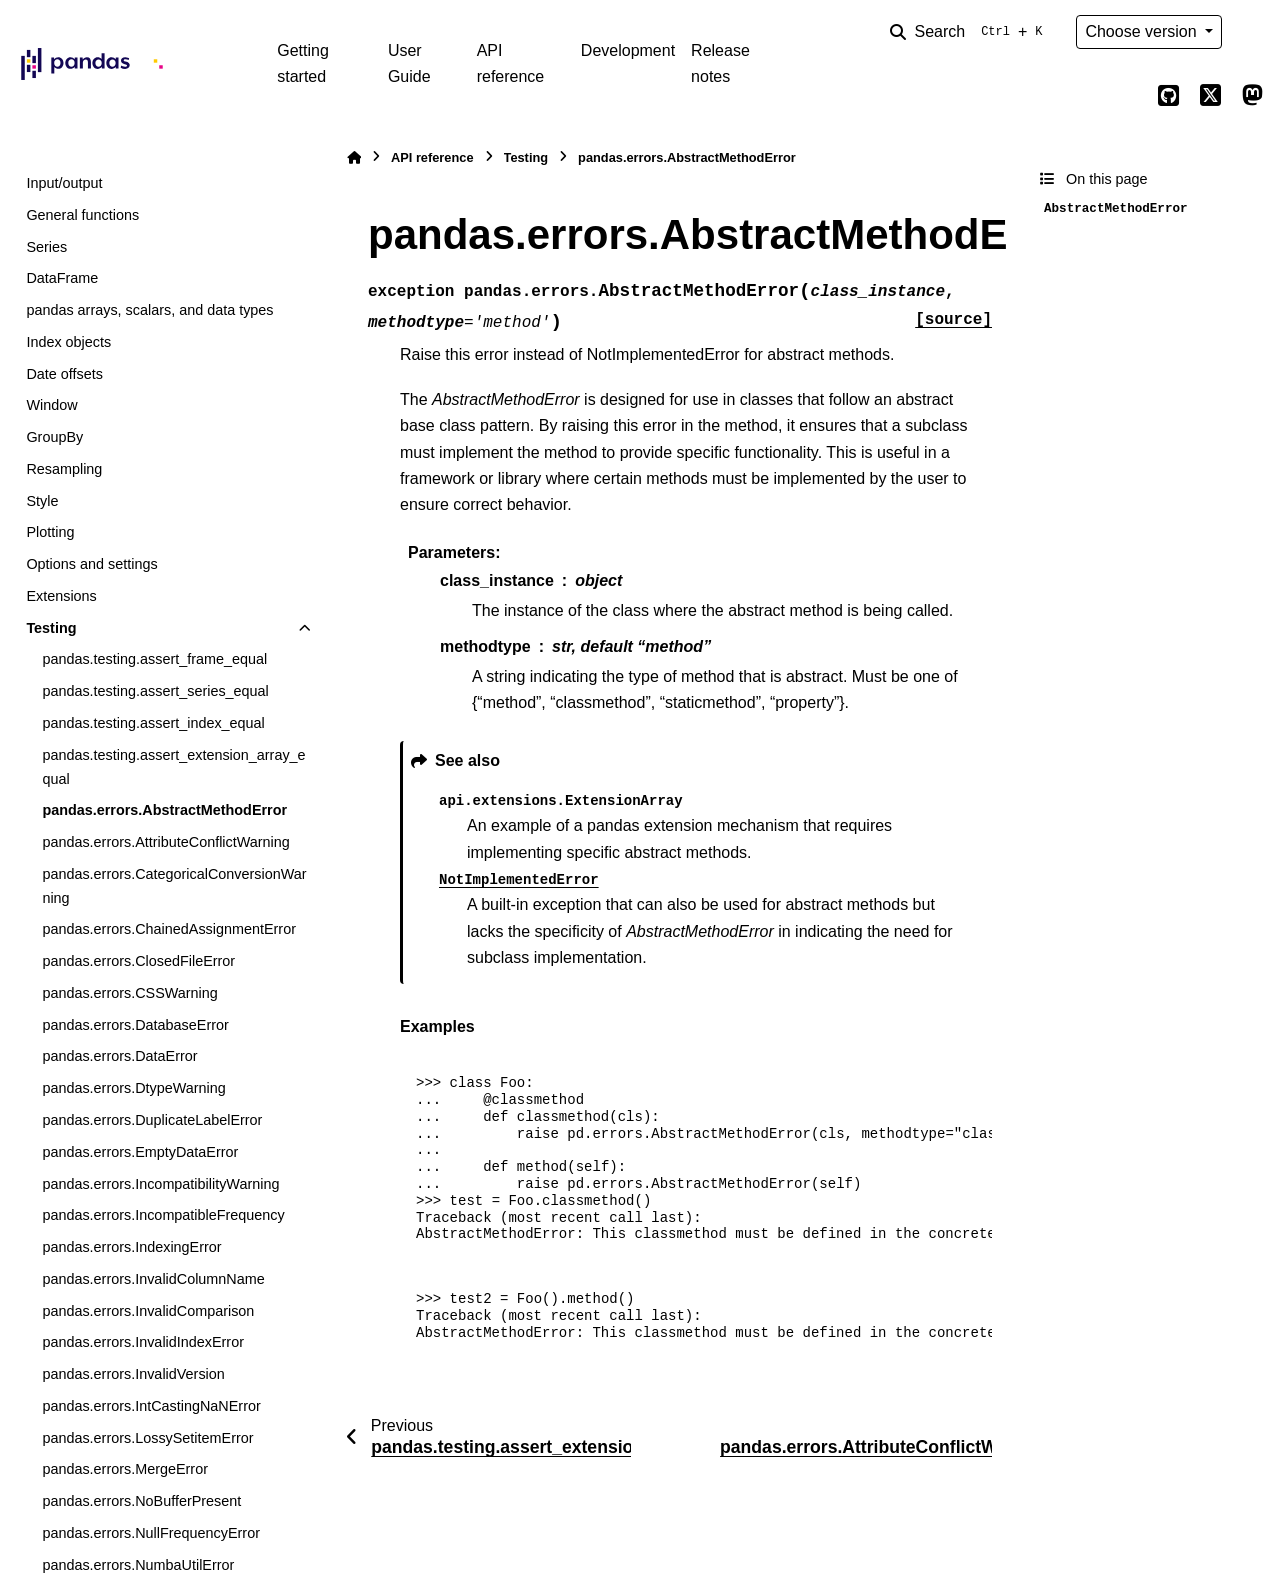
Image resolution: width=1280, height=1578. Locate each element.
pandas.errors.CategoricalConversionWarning (174, 886)
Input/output (64, 183)
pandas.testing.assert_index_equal (153, 723)
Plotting (50, 532)
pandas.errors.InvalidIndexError (143, 1342)
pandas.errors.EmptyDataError (140, 1152)
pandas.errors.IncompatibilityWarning (160, 1184)
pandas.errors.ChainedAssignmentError (169, 929)
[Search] (970, 32)
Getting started (303, 63)
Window (51, 405)
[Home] (354, 157)
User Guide (409, 63)
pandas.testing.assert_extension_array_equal (173, 767)
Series (46, 247)
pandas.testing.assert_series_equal (155, 691)
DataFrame (62, 278)
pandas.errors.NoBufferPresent (141, 1501)
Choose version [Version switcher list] (1143, 31)
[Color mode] (1252, 32)
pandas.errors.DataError (119, 1056)
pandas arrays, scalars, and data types (149, 310)
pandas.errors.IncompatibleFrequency (163, 1215)
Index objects (68, 342)
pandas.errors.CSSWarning (129, 993)
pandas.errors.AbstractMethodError (164, 810)
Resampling (64, 469)
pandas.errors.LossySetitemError (147, 1438)
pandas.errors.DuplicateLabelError (152, 1120)
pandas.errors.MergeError (125, 1469)
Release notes (720, 63)
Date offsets (64, 374)
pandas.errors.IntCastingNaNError (151, 1406)
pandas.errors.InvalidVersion (133, 1374)
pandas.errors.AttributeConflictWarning (165, 842)
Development (628, 50)
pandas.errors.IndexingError (131, 1247)
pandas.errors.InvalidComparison (148, 1311)
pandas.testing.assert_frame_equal (154, 659)
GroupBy (54, 437)
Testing (51, 628)
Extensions (61, 596)
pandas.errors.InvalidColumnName (153, 1279)
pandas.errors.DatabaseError (135, 1025)
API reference (511, 63)
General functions (82, 215)
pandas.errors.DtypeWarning (133, 1088)
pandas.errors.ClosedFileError (138, 961)
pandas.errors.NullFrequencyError (151, 1533)
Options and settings (91, 564)
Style (42, 501)
